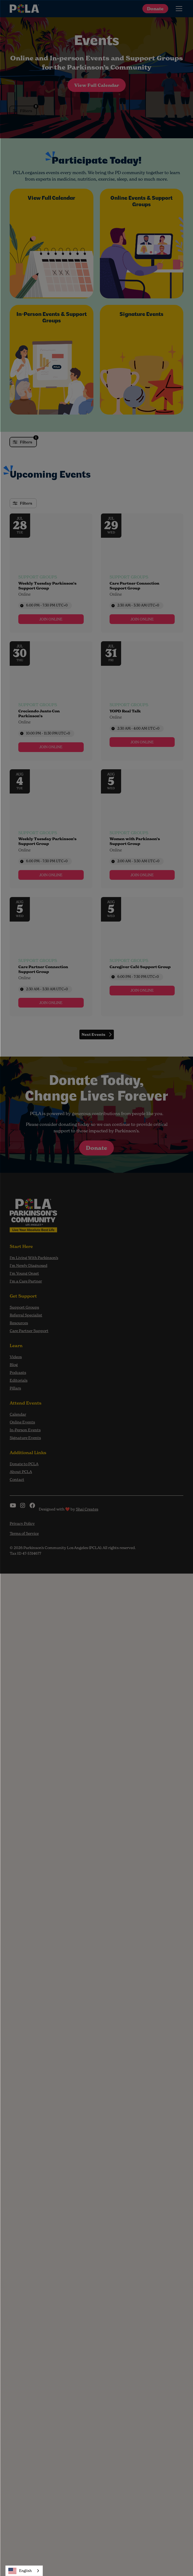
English (20, 2571)
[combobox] (24, 2570)
